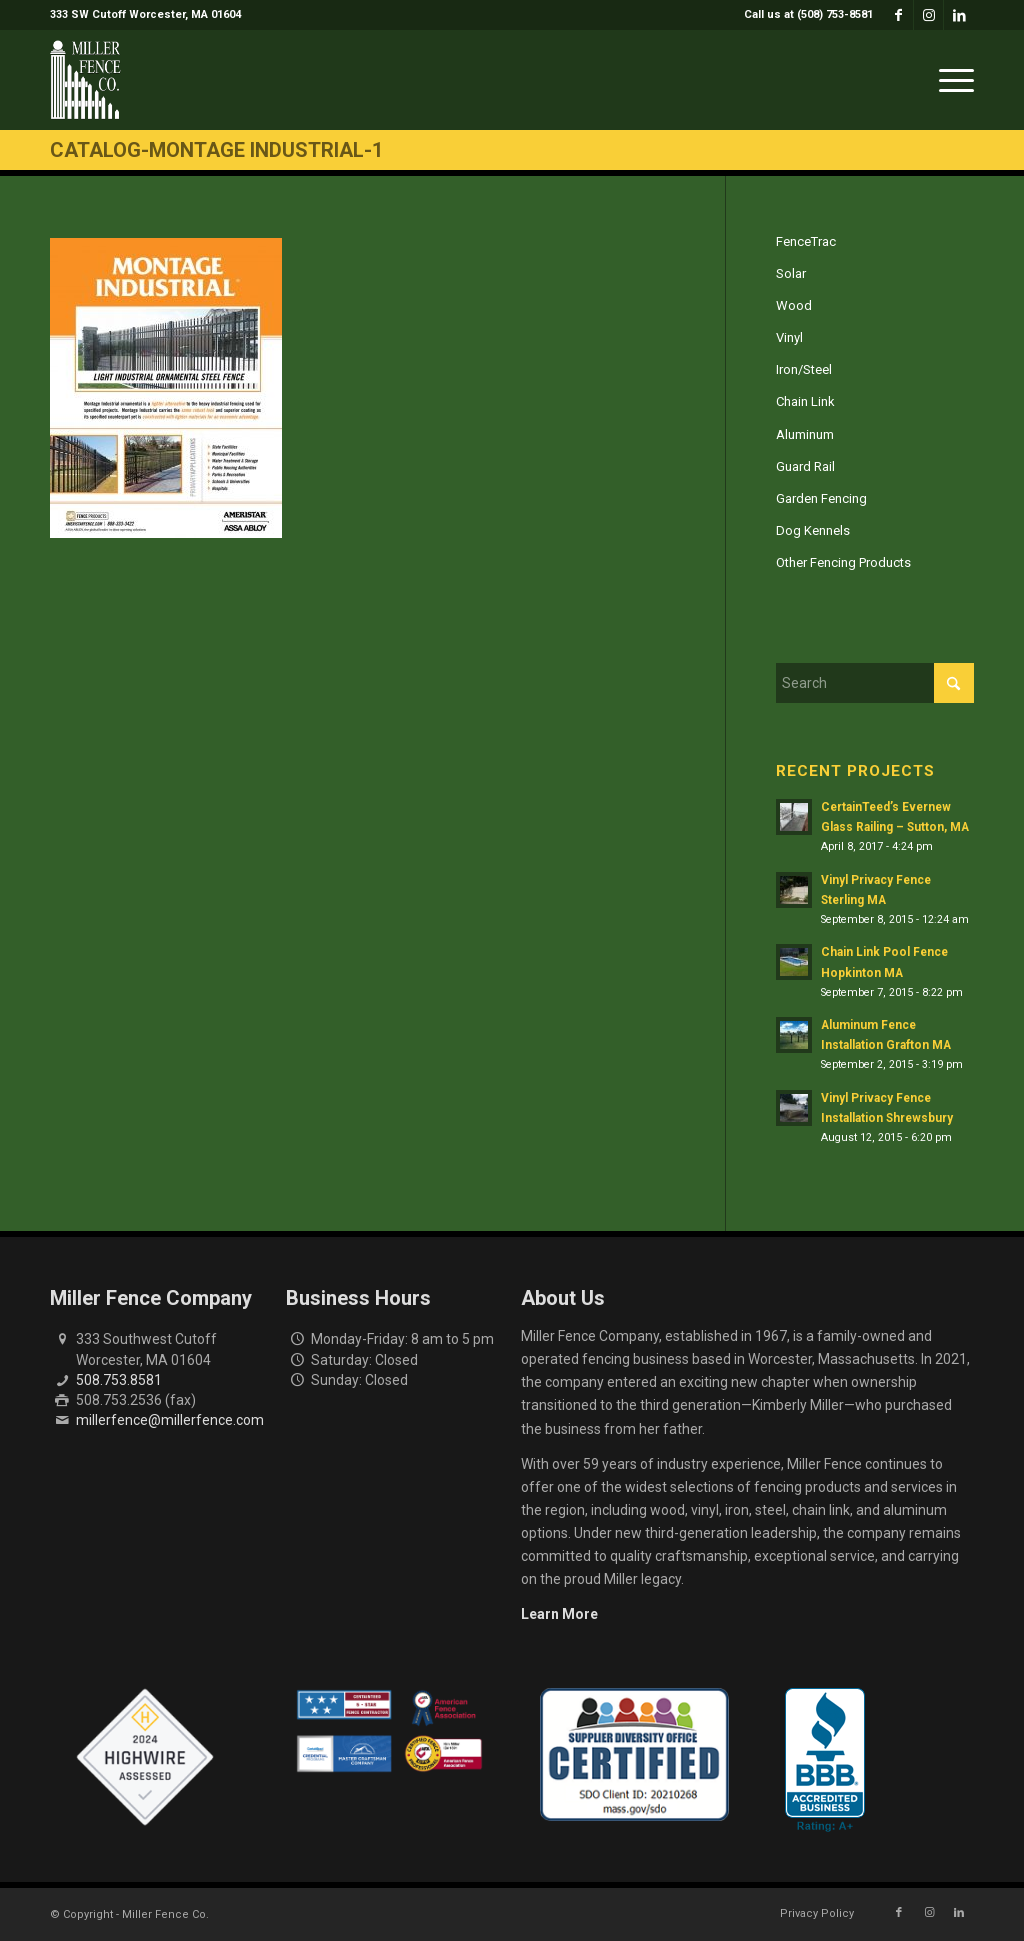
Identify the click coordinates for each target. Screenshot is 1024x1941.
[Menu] (950, 80)
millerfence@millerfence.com (170, 1420)
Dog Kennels (813, 530)
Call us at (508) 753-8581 (808, 14)
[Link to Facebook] (898, 15)
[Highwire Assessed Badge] (145, 1758)
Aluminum (805, 434)
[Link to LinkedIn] (959, 15)
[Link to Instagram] (928, 15)
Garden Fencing (821, 498)
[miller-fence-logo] (85, 80)
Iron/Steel (804, 369)
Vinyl (789, 337)
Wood (794, 305)
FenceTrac (806, 241)
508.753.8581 (119, 1380)
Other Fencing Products (843, 562)
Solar (791, 273)
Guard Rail (805, 466)
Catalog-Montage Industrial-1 (216, 150)
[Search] (875, 683)
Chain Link (805, 401)
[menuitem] (803, 15)
